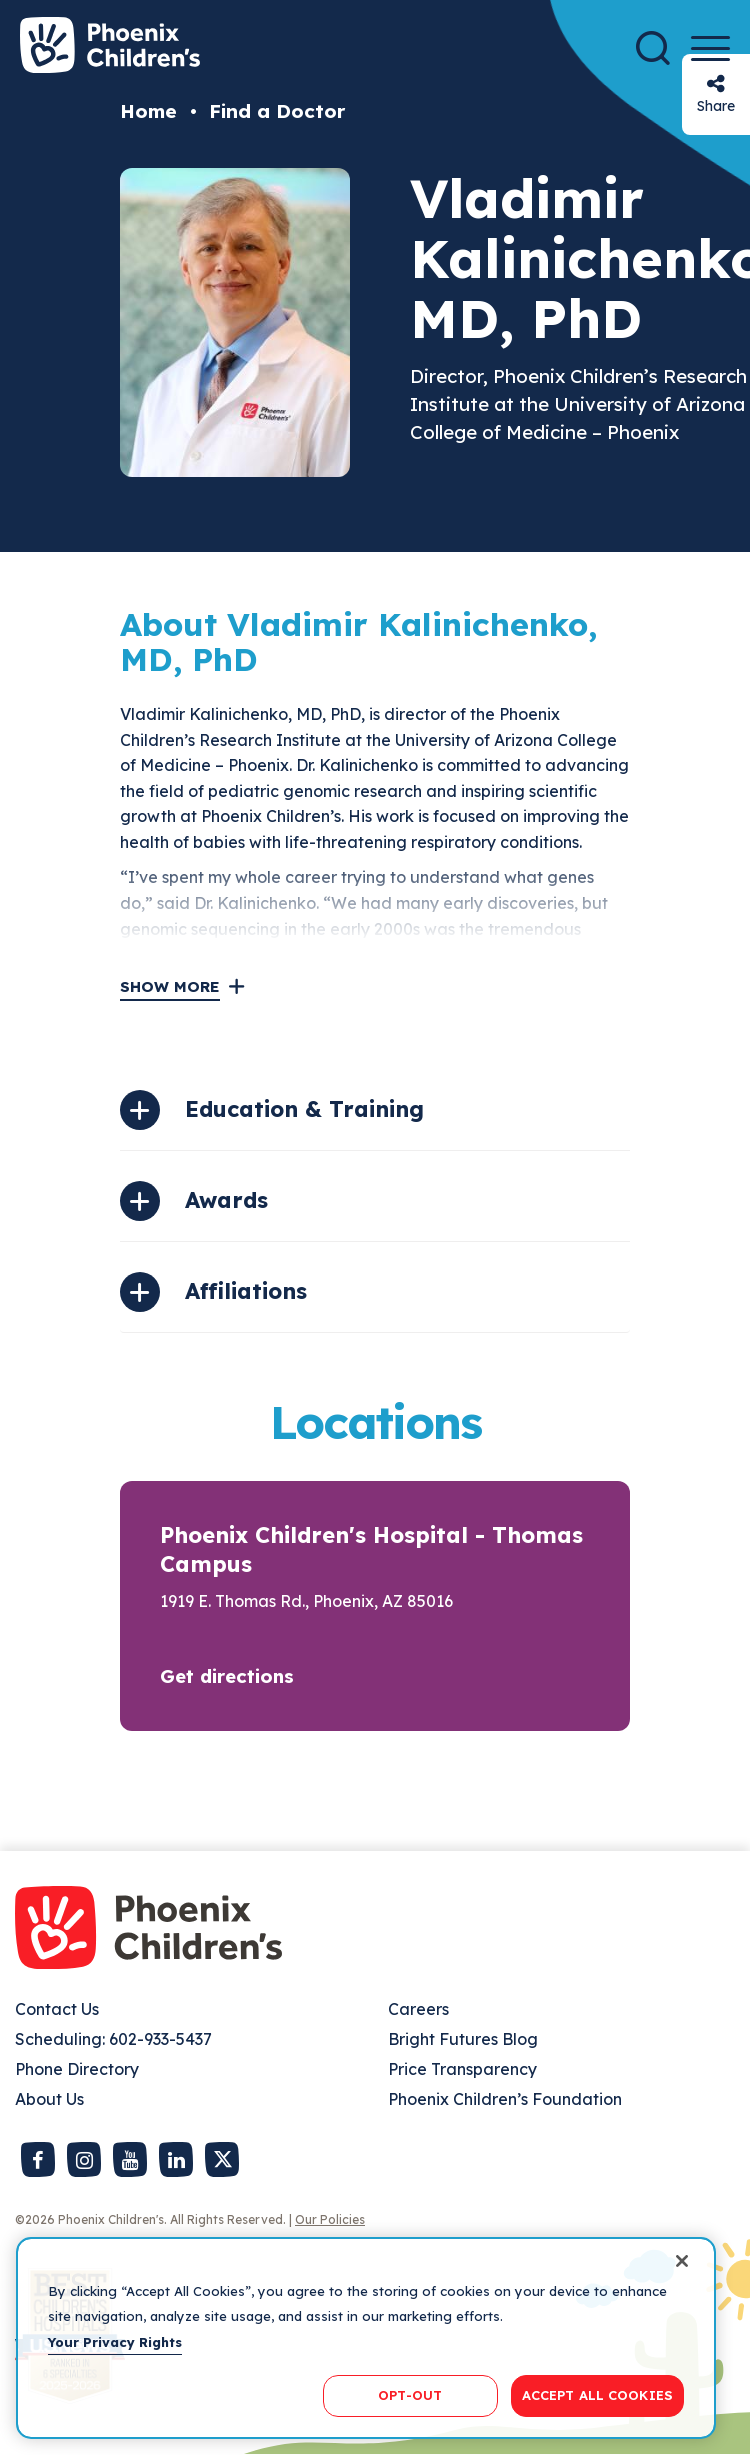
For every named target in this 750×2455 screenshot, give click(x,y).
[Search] (653, 48)
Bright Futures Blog (463, 2039)
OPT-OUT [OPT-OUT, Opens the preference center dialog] (410, 2395)
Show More (170, 986)
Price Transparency (462, 2069)
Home (148, 111)
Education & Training (304, 1109)
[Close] (682, 2261)
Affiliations (246, 1291)
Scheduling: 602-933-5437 (113, 2039)
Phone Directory (77, 2069)
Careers (418, 2009)
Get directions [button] (227, 1676)
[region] (366, 2338)
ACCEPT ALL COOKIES (597, 2395)
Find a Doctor (277, 111)
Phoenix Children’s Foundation (505, 2099)
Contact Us (57, 2009)
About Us (49, 2099)
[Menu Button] (710, 48)
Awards (226, 1200)
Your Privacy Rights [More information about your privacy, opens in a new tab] (115, 2342)
